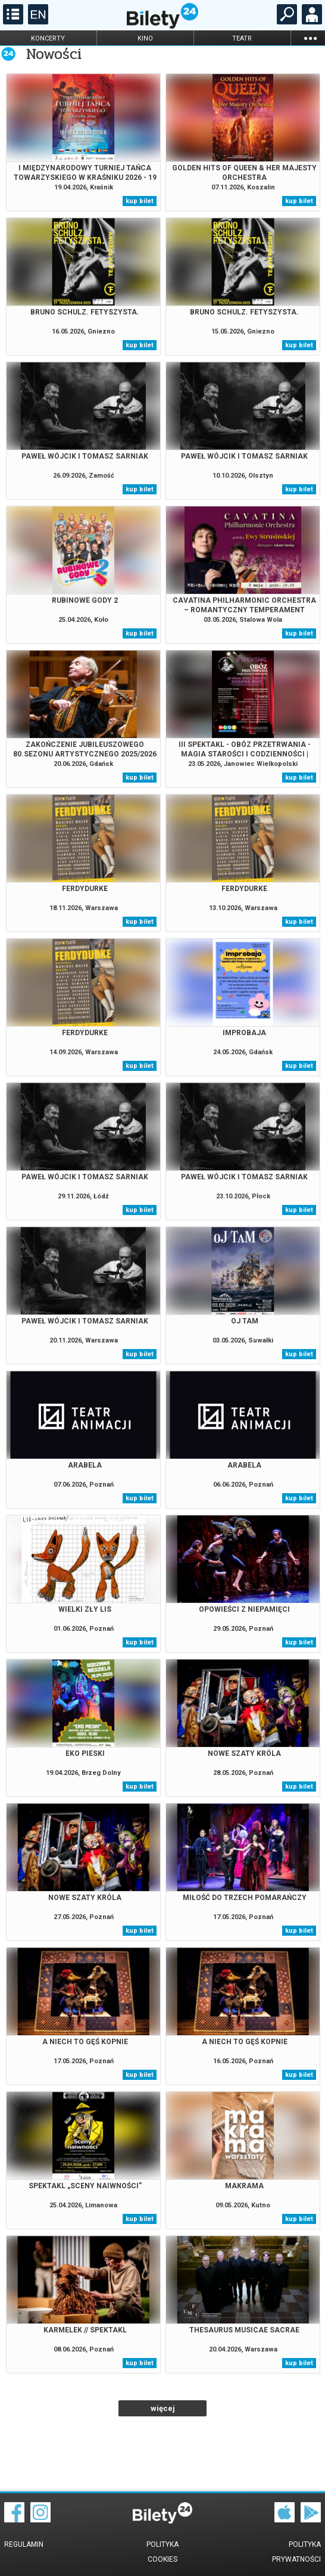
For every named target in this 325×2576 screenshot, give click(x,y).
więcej (163, 2408)
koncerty (48, 38)
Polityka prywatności (296, 2551)
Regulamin (23, 2544)
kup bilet (140, 201)
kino (145, 38)
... (310, 38)
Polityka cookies (162, 2551)
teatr (242, 38)
